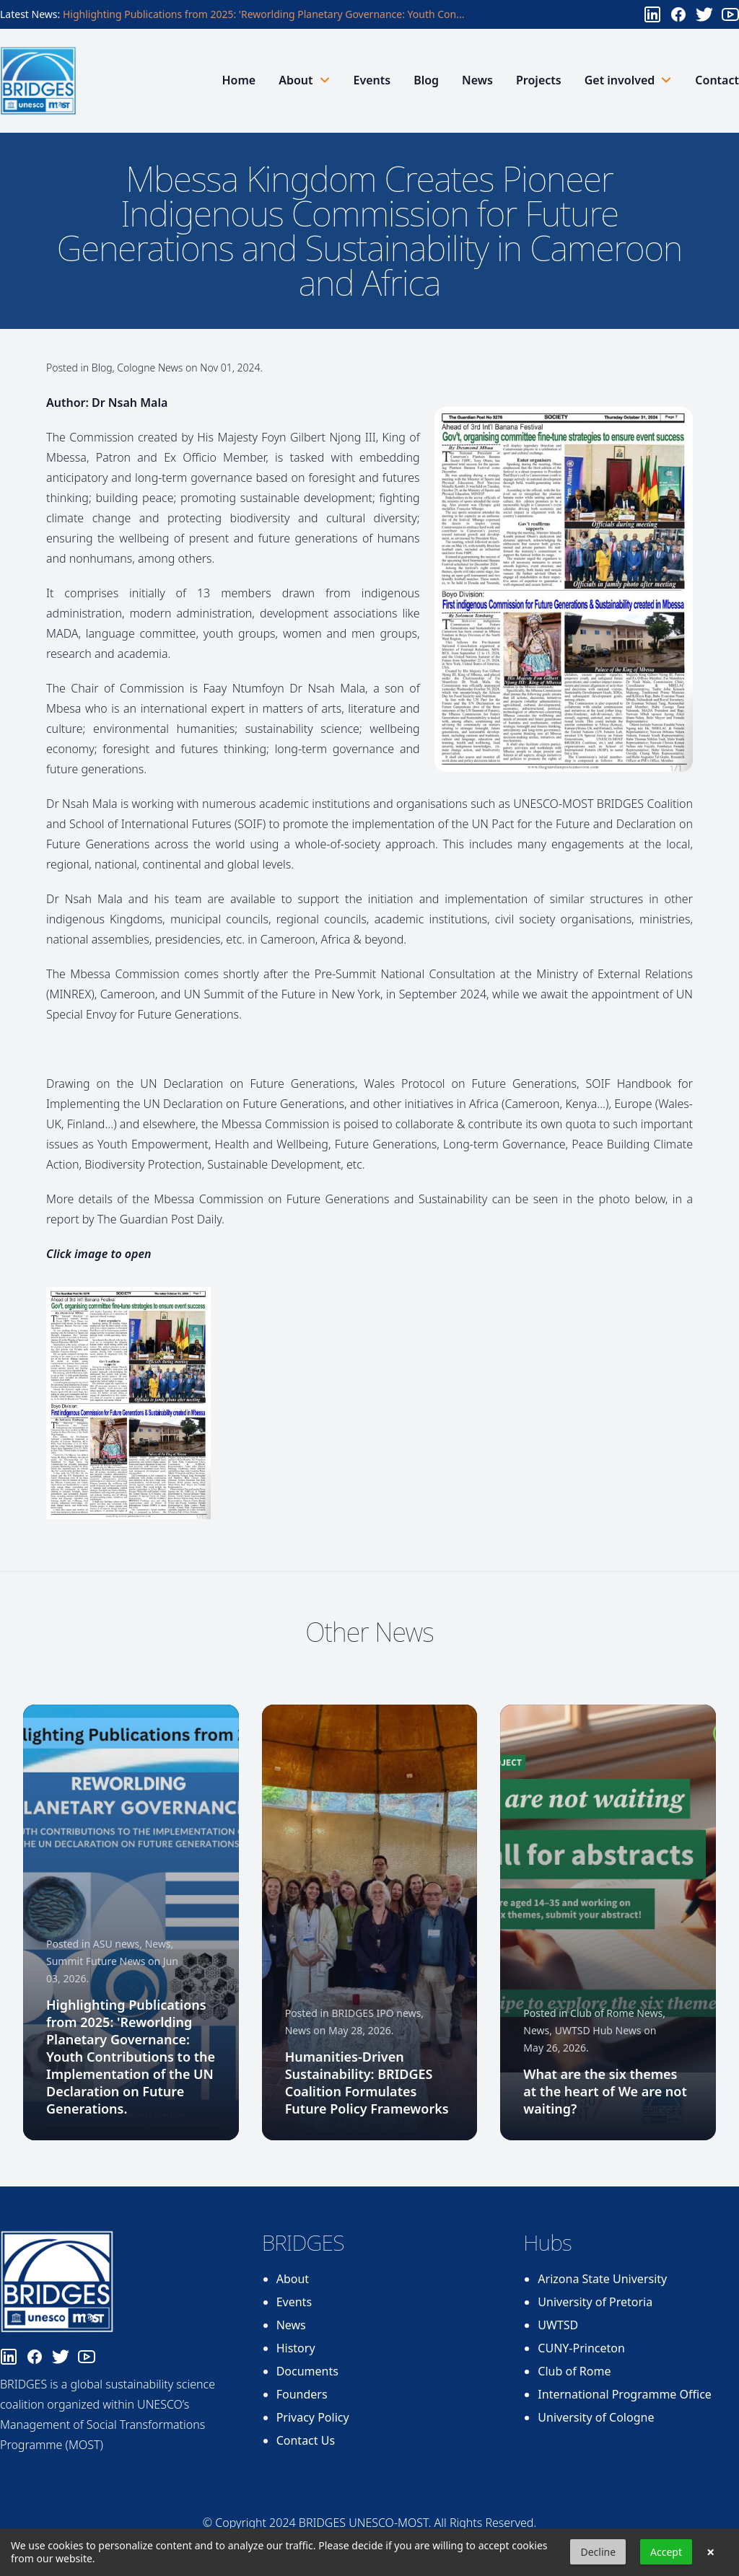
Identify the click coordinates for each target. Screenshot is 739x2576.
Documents (307, 2371)
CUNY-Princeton (581, 2348)
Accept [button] (666, 2552)
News (477, 80)
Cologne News (150, 367)
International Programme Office (625, 2394)
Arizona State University (602, 2279)
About (292, 2279)
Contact (717, 80)
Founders (302, 2394)
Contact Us (305, 2440)
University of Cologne (596, 2417)
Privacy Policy (312, 2417)
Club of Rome (574, 2371)
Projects (538, 80)
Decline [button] (598, 2552)
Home (238, 80)
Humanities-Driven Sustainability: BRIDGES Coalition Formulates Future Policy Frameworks (367, 2082)
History (295, 2348)
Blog (426, 80)
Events (372, 80)
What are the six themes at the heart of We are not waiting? (604, 2091)
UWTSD (558, 2325)
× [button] (710, 2552)
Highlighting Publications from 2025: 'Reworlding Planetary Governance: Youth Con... (264, 14)
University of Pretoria (595, 2302)
